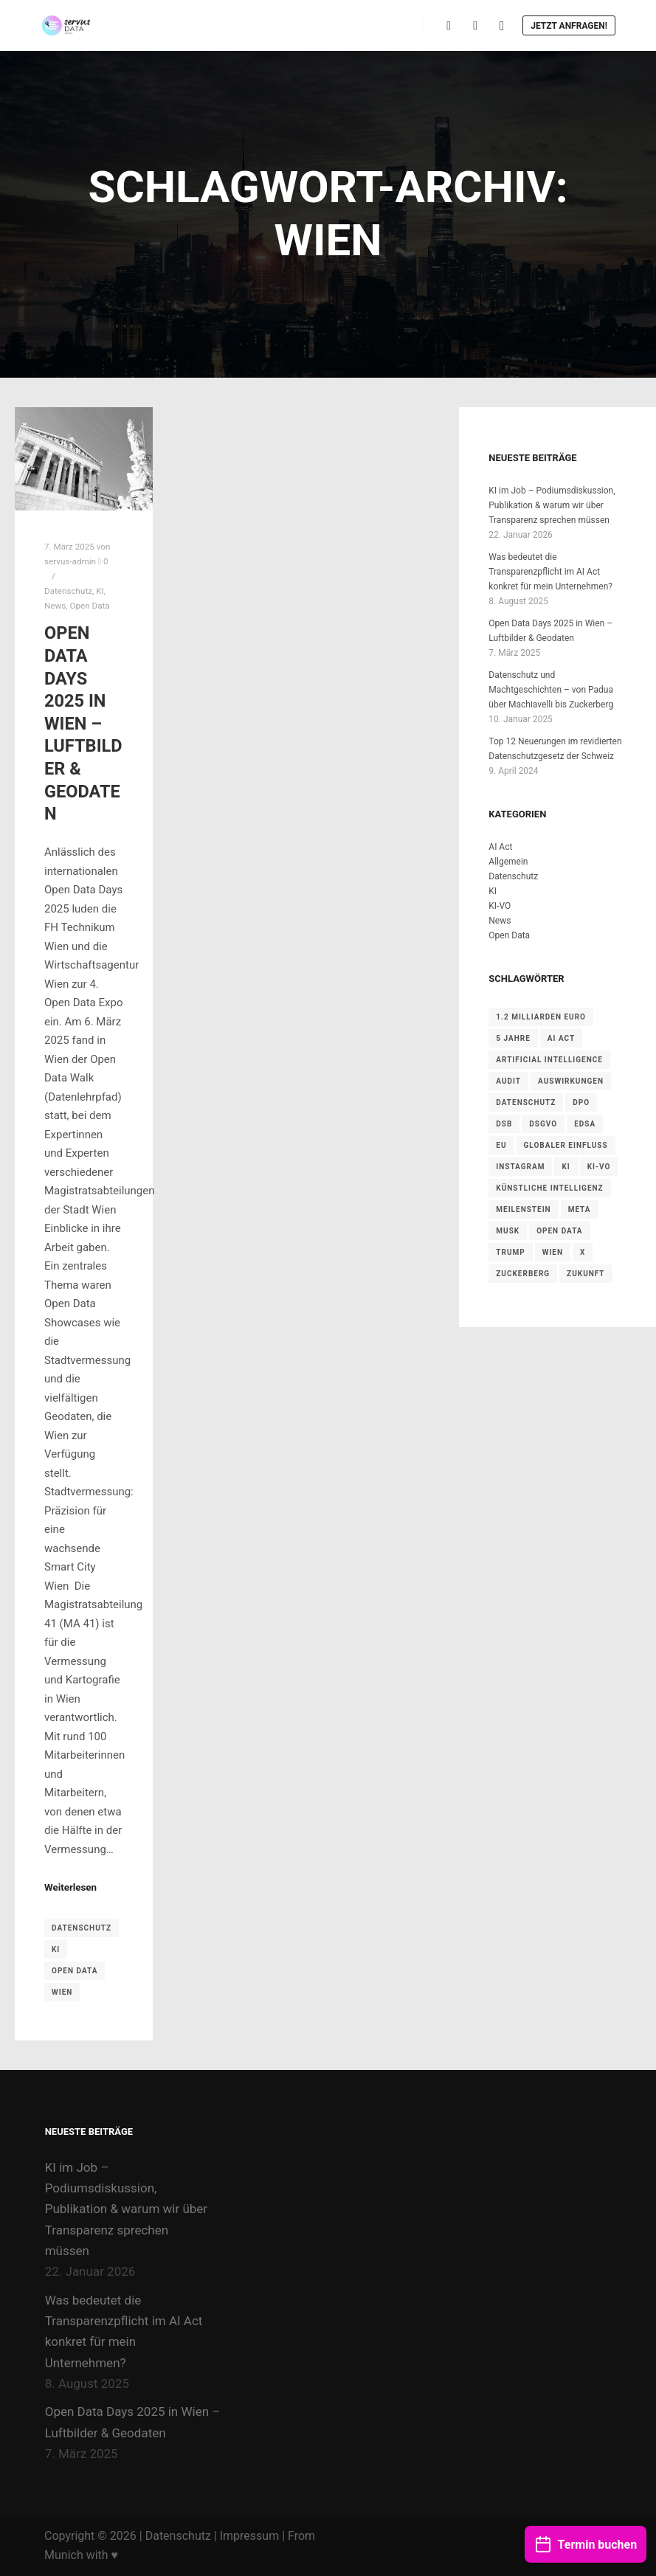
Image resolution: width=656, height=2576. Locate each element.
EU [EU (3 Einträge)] (501, 1145)
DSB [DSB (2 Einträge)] (504, 1124)
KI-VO (499, 906)
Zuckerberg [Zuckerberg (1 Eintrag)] (523, 1274)
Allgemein (508, 861)
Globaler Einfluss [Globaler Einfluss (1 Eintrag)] (566, 1145)
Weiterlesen (70, 1887)
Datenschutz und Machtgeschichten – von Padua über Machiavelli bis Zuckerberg (550, 690)
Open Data (89, 605)
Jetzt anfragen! (569, 26)
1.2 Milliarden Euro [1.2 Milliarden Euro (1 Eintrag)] (541, 1017)
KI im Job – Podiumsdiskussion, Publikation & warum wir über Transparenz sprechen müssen (551, 505)
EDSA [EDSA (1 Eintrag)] (584, 1124)
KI (99, 591)
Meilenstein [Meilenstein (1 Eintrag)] (523, 1209)
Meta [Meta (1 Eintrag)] (579, 1209)
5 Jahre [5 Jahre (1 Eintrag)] (513, 1038)
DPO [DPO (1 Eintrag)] (581, 1102)
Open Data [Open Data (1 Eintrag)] (559, 1231)
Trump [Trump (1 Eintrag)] (510, 1252)
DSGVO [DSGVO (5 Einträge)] (543, 1124)
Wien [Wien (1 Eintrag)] (552, 1252)
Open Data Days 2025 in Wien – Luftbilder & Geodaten (83, 723)
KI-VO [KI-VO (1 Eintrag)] (599, 1167)
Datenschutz (68, 591)
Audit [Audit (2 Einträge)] (508, 1081)
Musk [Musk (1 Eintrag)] (507, 1231)
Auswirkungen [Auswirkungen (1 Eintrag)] (571, 1081)
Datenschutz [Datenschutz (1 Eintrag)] (526, 1102)
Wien (62, 1992)
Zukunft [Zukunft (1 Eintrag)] (585, 1274)
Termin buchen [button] (586, 2537)
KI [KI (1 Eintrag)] (566, 1167)
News (55, 605)
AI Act (500, 847)
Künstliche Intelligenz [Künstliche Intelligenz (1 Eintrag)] (549, 1188)
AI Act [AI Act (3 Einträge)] (561, 1038)
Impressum (250, 2536)
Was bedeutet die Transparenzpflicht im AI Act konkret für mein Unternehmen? (550, 572)
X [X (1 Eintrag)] (582, 1252)
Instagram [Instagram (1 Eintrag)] (520, 1167)
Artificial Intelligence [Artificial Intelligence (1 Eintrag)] (549, 1060)
